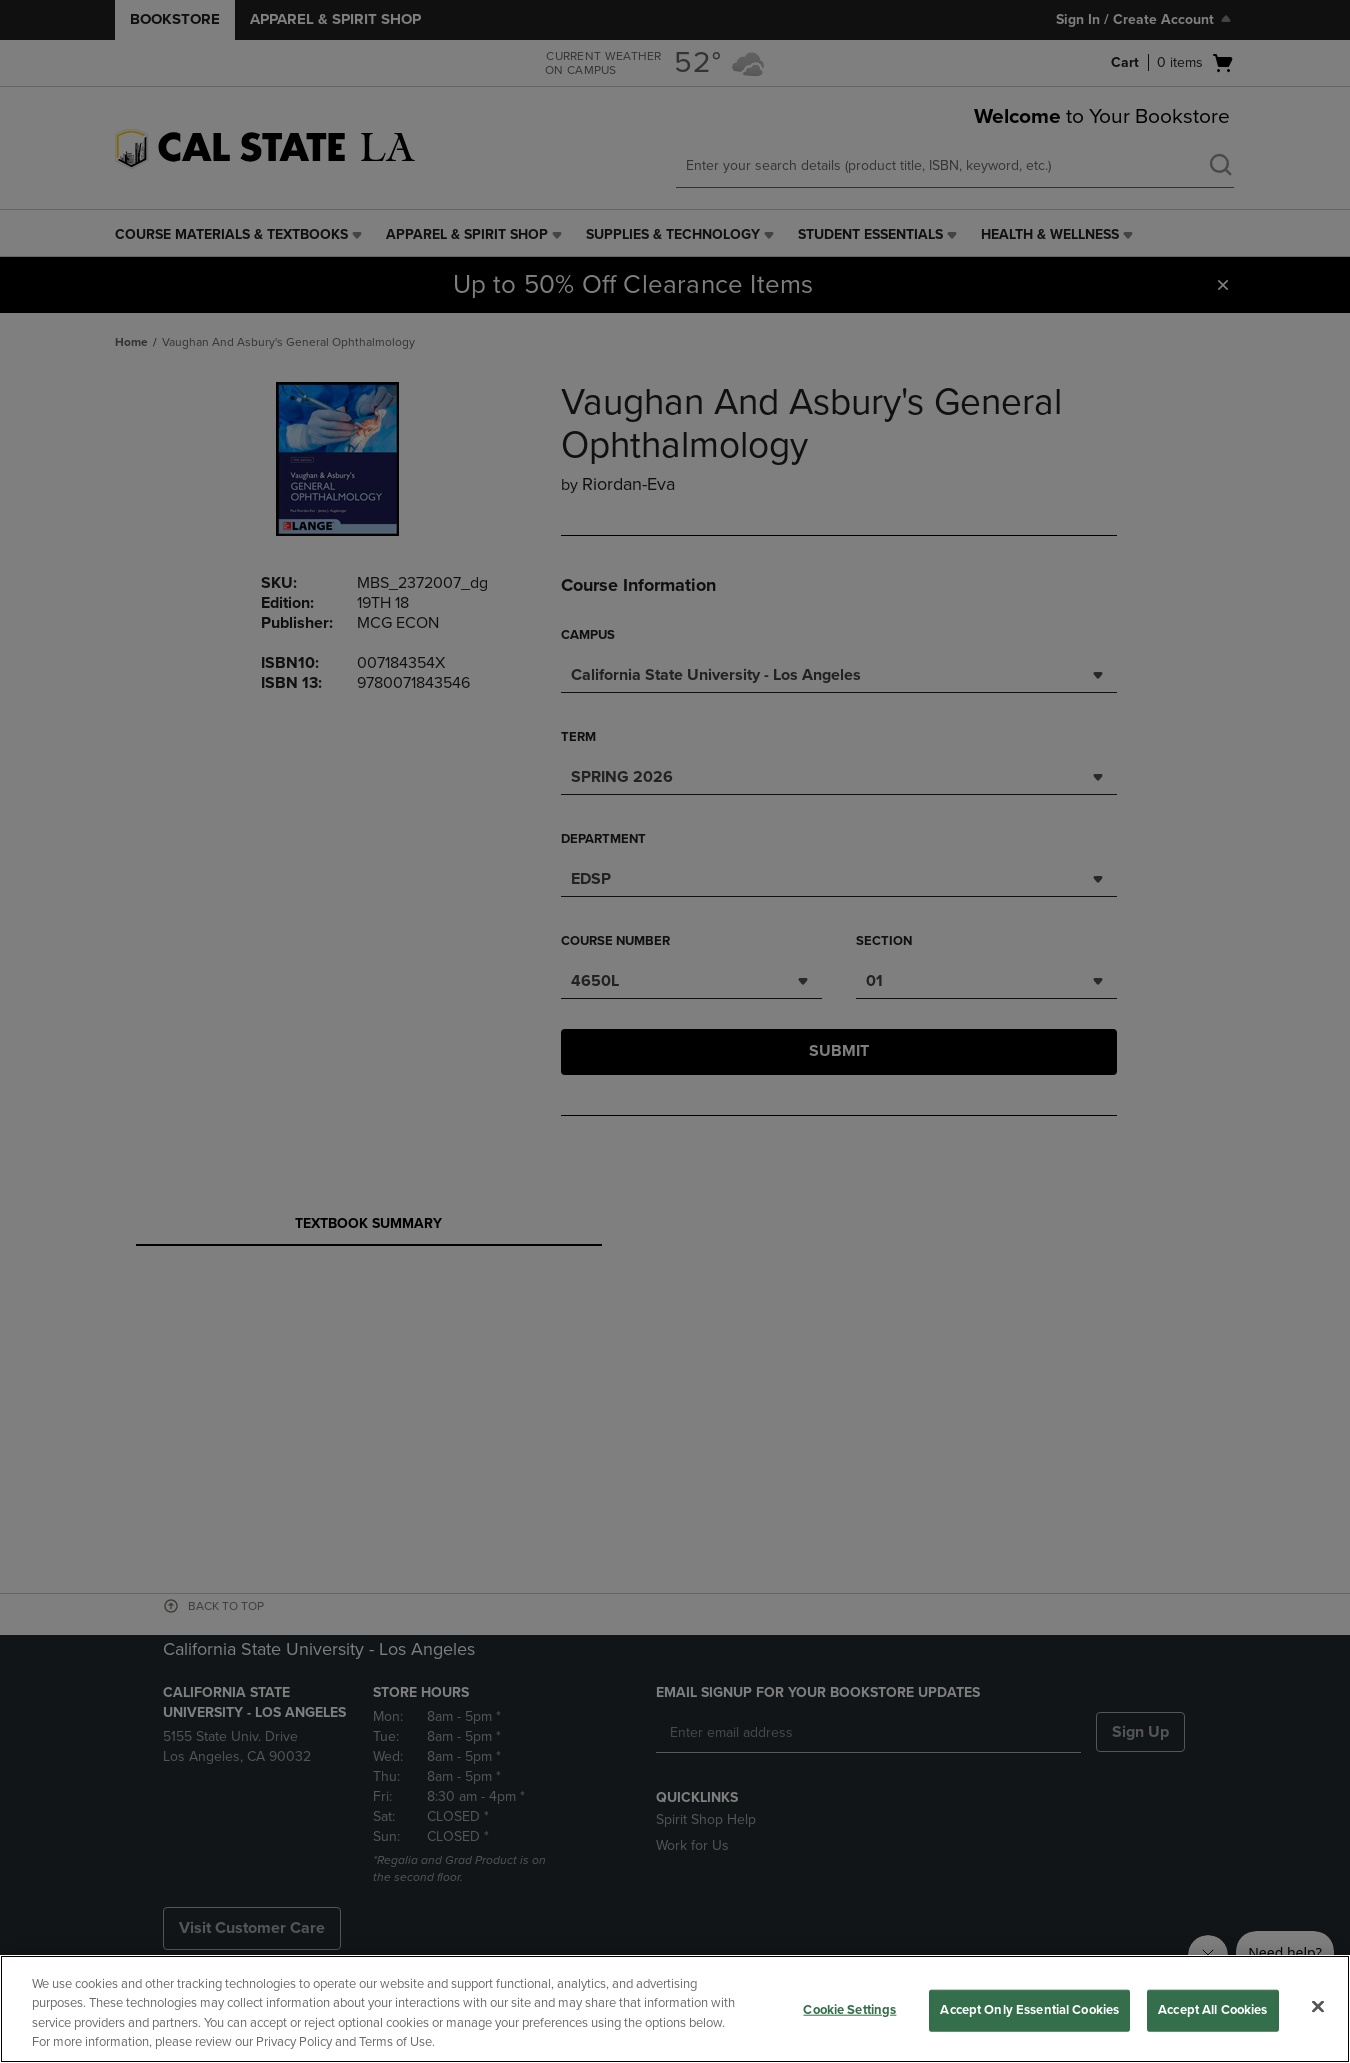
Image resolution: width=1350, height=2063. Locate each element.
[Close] (1318, 2006)
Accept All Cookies (1212, 2010)
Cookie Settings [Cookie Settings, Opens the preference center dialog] (849, 2010)
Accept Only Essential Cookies (1029, 2010)
